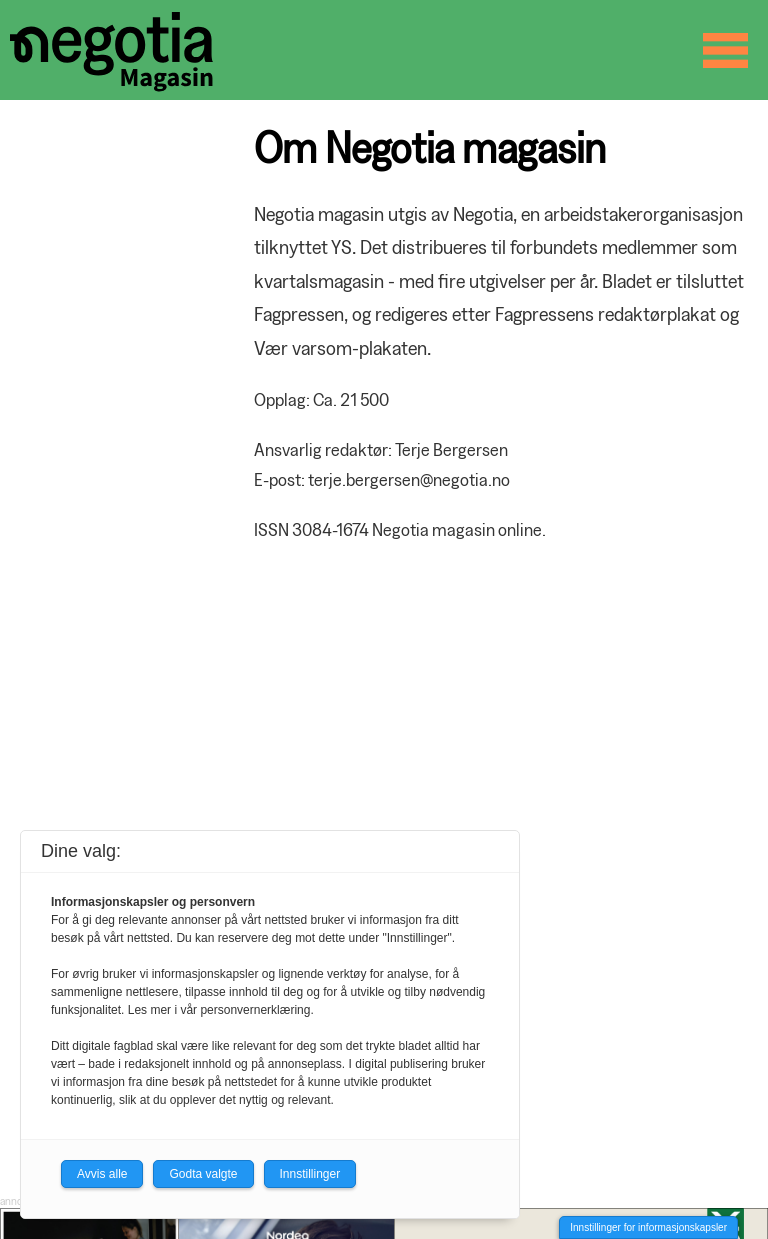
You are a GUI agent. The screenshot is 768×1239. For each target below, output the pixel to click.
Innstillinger (310, 1174)
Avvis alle (102, 1174)
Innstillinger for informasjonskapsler (648, 1227)
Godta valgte (203, 1174)
